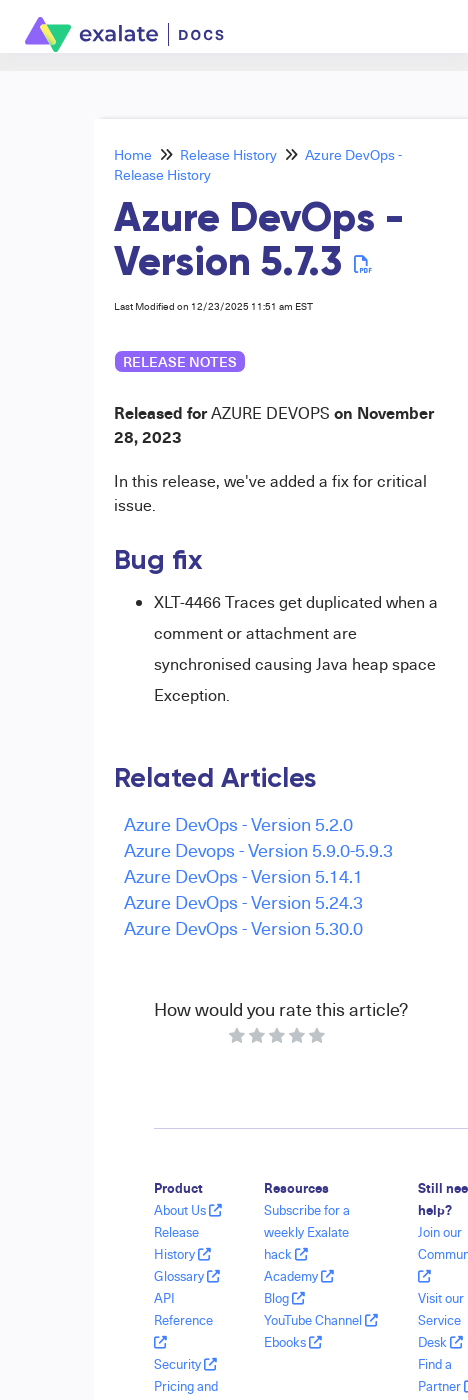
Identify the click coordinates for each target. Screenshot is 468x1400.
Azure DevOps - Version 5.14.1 (243, 875)
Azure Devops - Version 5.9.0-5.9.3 (258, 849)
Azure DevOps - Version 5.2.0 (238, 823)
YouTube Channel (321, 1320)
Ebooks (293, 1342)
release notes (180, 361)
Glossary (187, 1276)
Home (133, 154)
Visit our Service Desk (441, 1320)
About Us (188, 1210)
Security (185, 1364)
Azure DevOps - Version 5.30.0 (243, 927)
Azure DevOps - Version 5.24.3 (243, 901)
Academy (299, 1276)
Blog (284, 1298)
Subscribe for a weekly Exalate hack (307, 1232)
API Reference (183, 1319)
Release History (228, 154)
